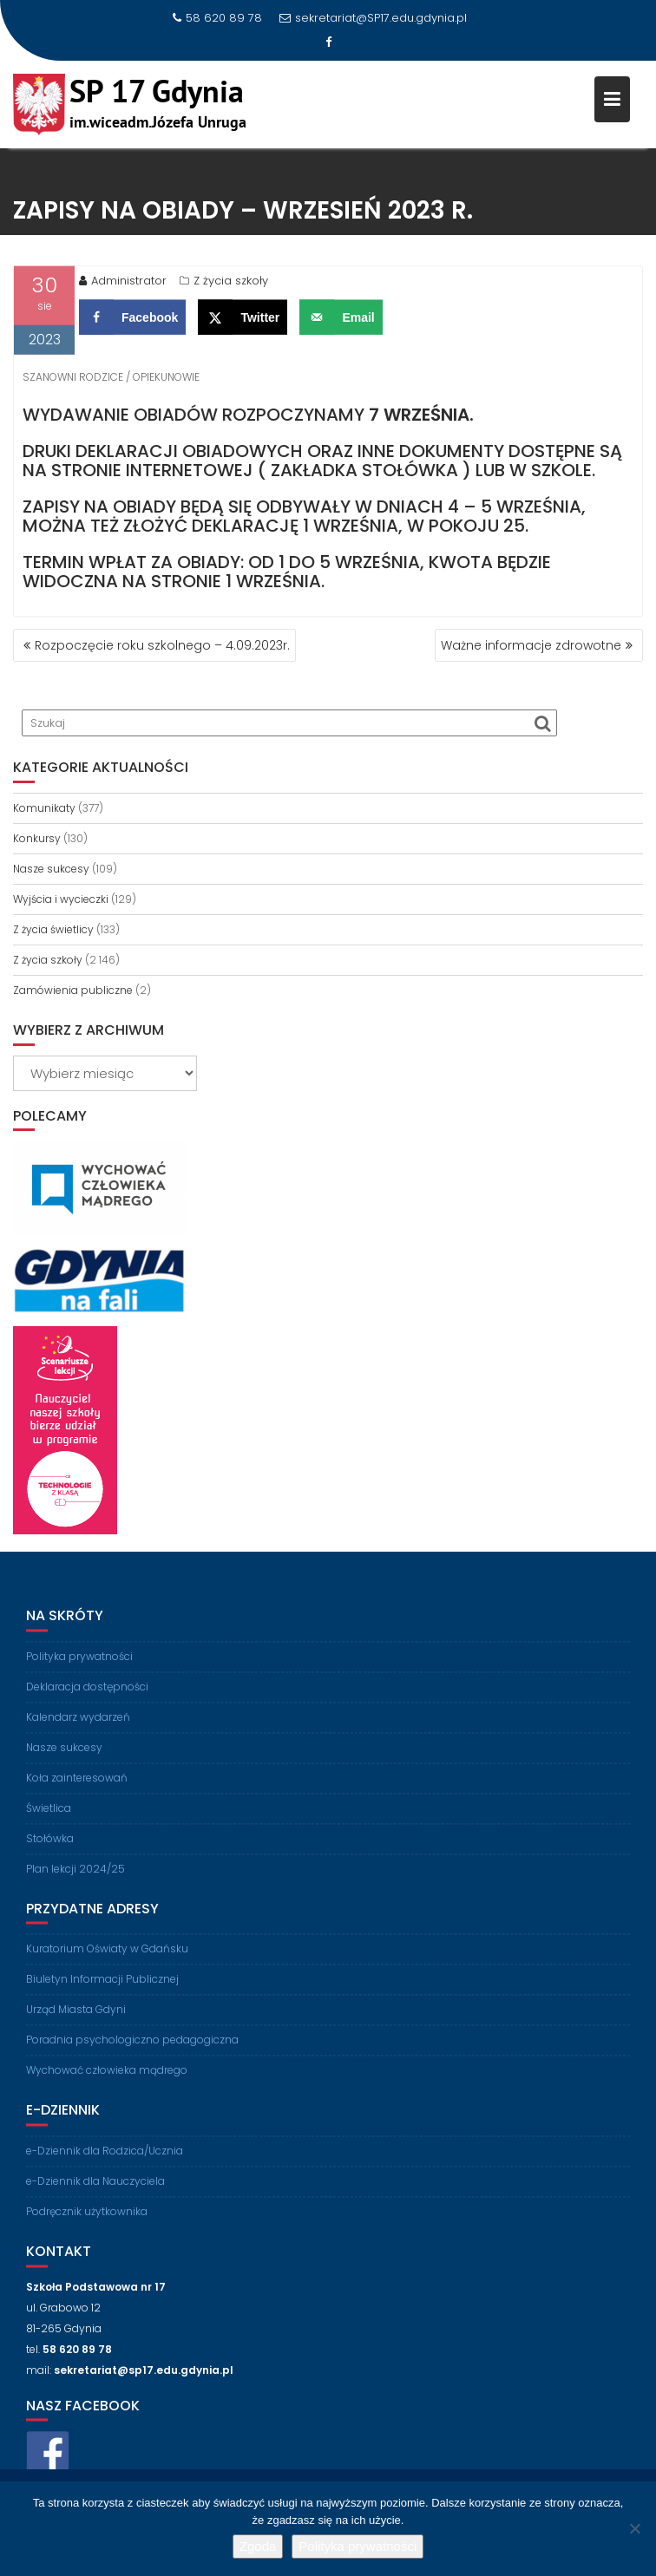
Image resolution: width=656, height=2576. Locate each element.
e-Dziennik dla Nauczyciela (95, 2189)
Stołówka (50, 1847)
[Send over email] (340, 320)
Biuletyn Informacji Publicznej (102, 1988)
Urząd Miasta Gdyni (76, 2018)
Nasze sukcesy (51, 868)
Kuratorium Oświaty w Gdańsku (107, 1958)
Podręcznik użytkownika (87, 2220)
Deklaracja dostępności (87, 1695)
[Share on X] (242, 320)
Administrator (123, 283)
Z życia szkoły (231, 283)
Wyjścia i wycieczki (60, 899)
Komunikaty (44, 808)
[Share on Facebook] (132, 320)
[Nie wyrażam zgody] (634, 2528)
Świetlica (48, 1816)
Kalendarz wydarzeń (78, 1725)
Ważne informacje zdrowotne (531, 645)
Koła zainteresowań (77, 1786)
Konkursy (37, 838)
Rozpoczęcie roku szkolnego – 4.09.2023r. (162, 645)
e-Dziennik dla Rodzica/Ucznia (104, 2159)
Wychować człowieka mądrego (106, 2079)
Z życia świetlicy (53, 929)
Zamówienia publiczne (73, 990)
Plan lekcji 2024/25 (75, 1877)
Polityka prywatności (79, 1664)
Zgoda (258, 2546)
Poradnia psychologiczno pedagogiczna (132, 2049)
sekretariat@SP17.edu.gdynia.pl (373, 18)
